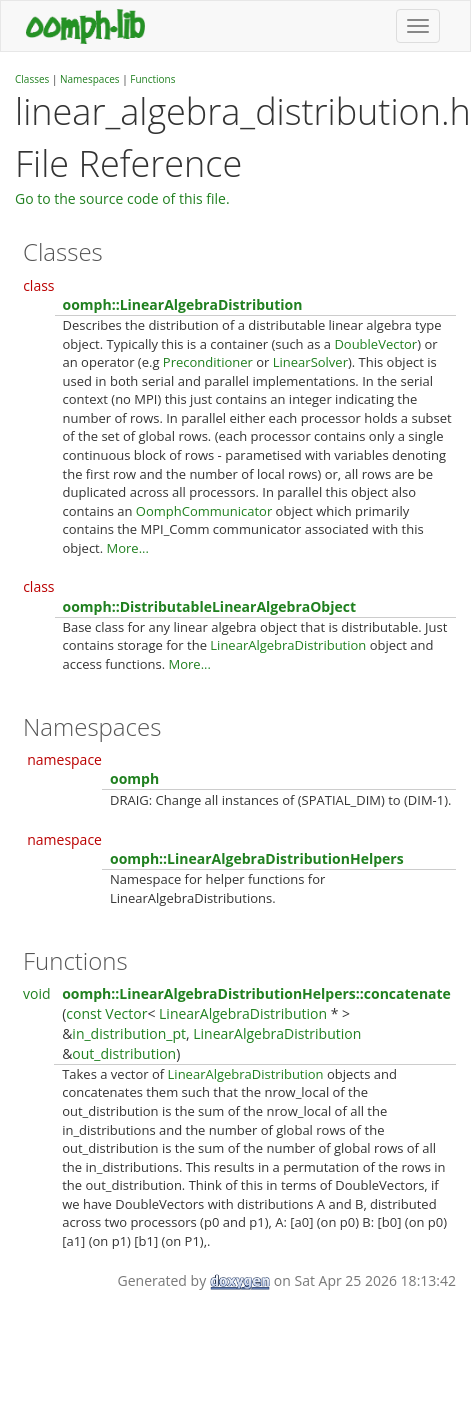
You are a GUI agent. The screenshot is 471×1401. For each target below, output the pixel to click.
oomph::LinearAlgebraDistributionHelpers (257, 858)
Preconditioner (208, 362)
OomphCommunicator (204, 511)
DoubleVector (375, 344)
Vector (126, 1013)
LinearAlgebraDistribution (288, 645)
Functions (152, 79)
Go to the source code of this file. (122, 198)
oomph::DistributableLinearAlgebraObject (210, 606)
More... (128, 548)
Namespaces (90, 79)
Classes (32, 79)
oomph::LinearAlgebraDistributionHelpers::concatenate (256, 993)
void (37, 993)
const (83, 1013)
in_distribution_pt (129, 1033)
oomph (134, 778)
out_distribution (124, 1053)
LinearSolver (310, 362)
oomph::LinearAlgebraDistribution (183, 304)
